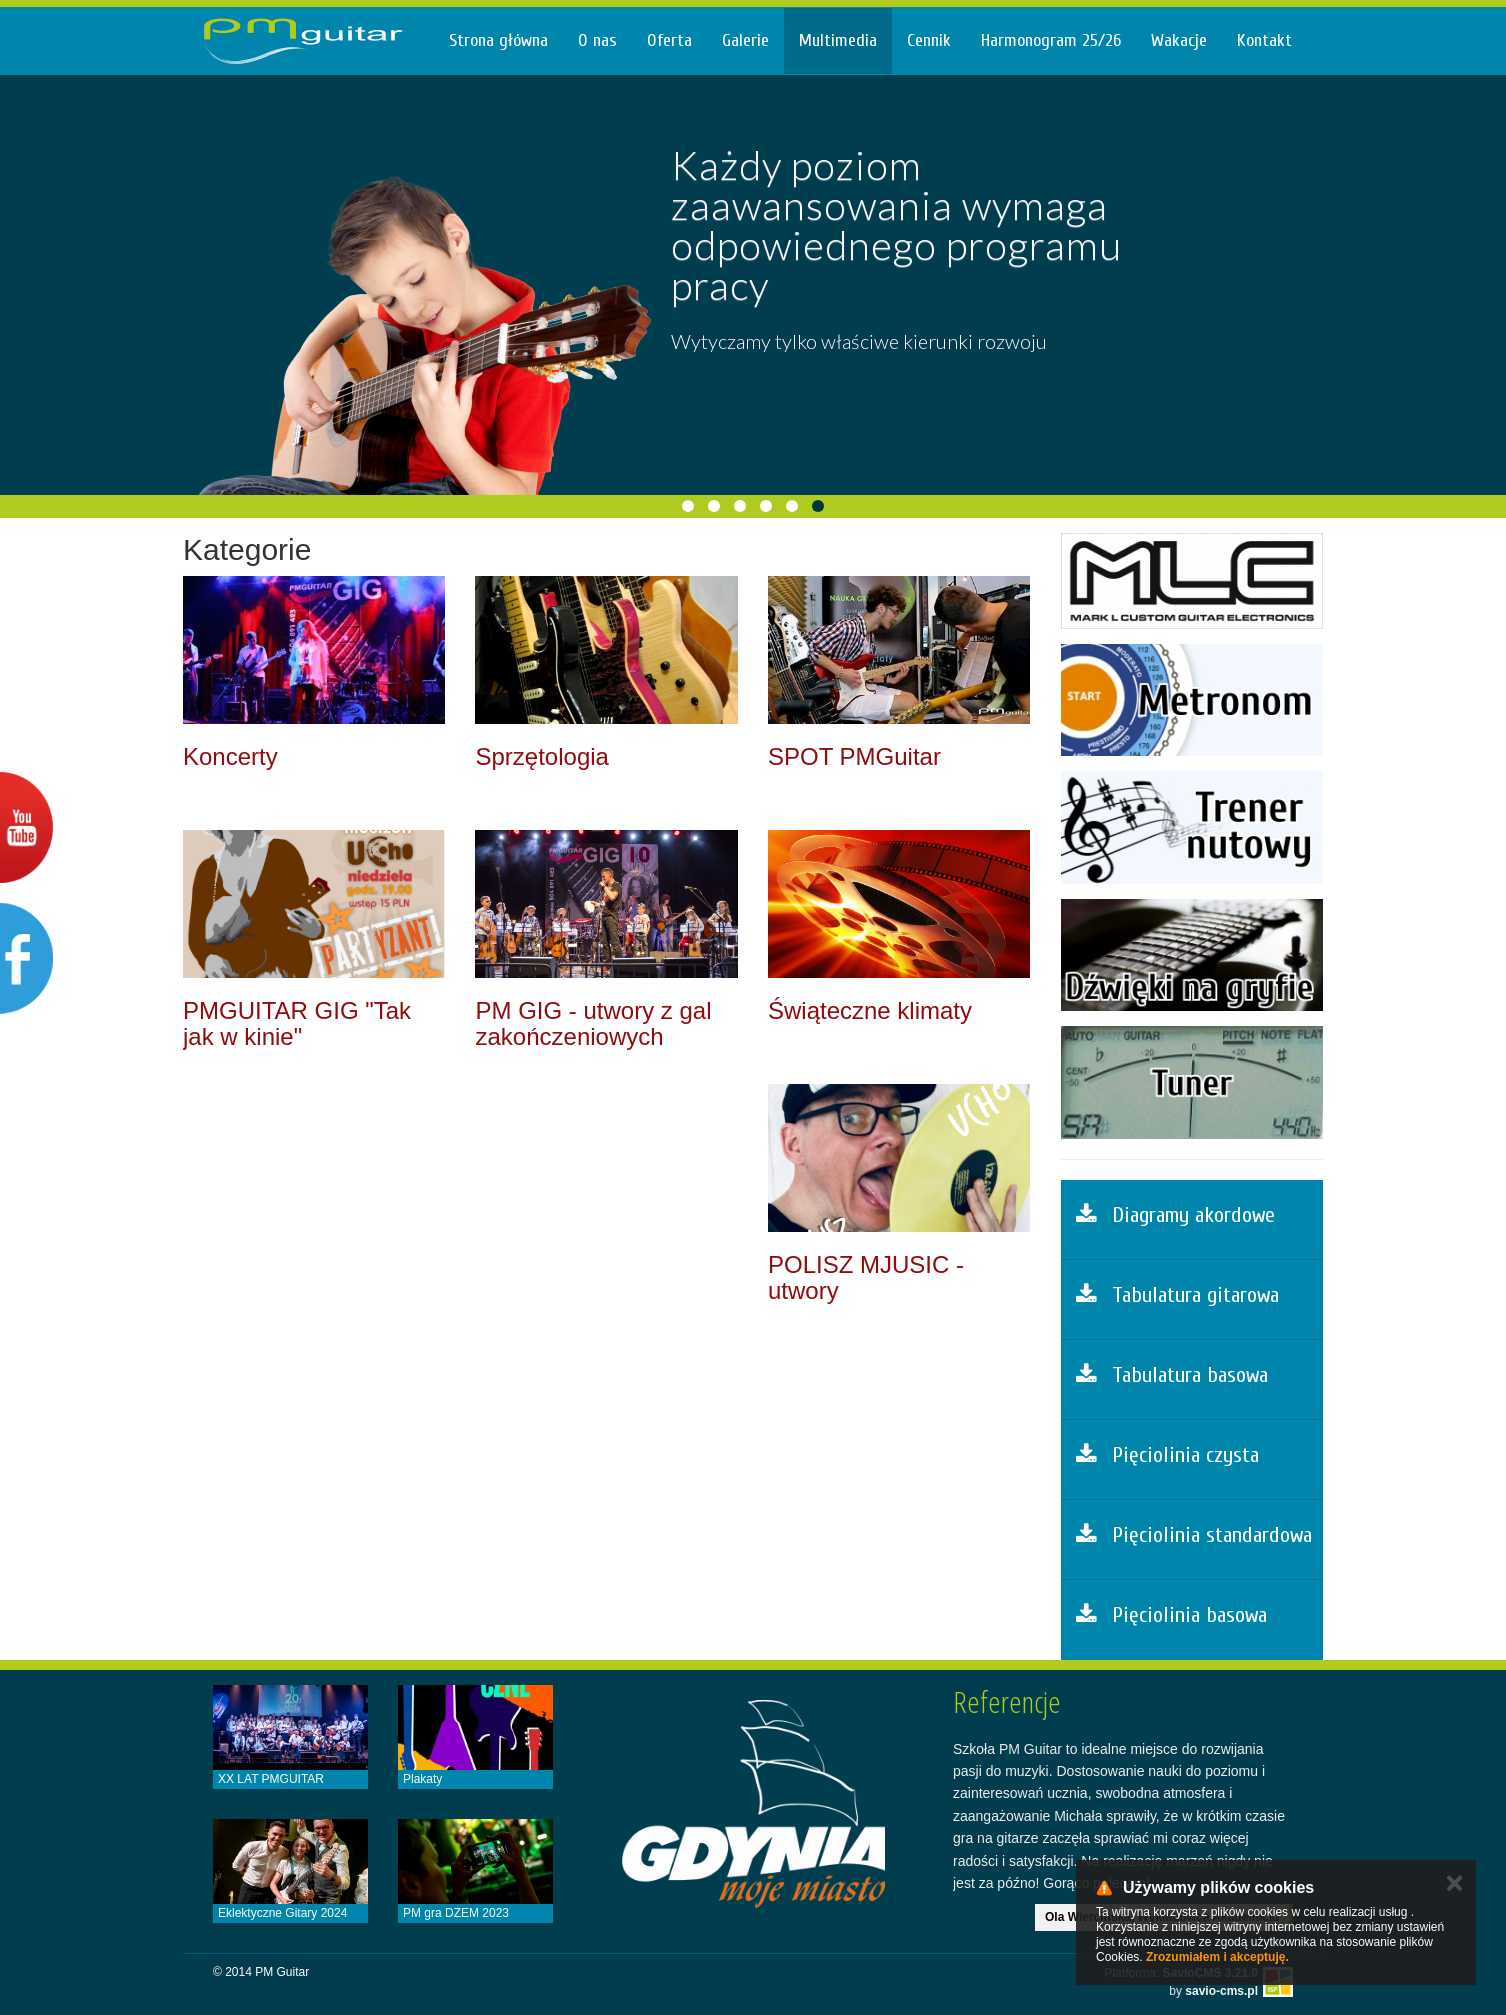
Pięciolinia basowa (1171, 1615)
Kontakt (1264, 40)
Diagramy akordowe (1175, 1215)
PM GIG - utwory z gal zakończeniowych (593, 1023)
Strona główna (498, 40)
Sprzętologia (541, 756)
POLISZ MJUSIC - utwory (866, 1277)
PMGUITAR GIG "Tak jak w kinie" (297, 1023)
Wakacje (1179, 40)
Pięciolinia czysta (1167, 1455)
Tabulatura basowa (1172, 1375)
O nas (597, 40)
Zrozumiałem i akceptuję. (1217, 1957)
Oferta (669, 40)
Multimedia (838, 40)
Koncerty (230, 756)
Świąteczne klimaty (870, 1010)
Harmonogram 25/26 (1051, 40)
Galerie (745, 40)
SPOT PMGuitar (854, 756)
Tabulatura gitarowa (1177, 1295)
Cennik (929, 40)
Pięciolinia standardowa (1194, 1535)
